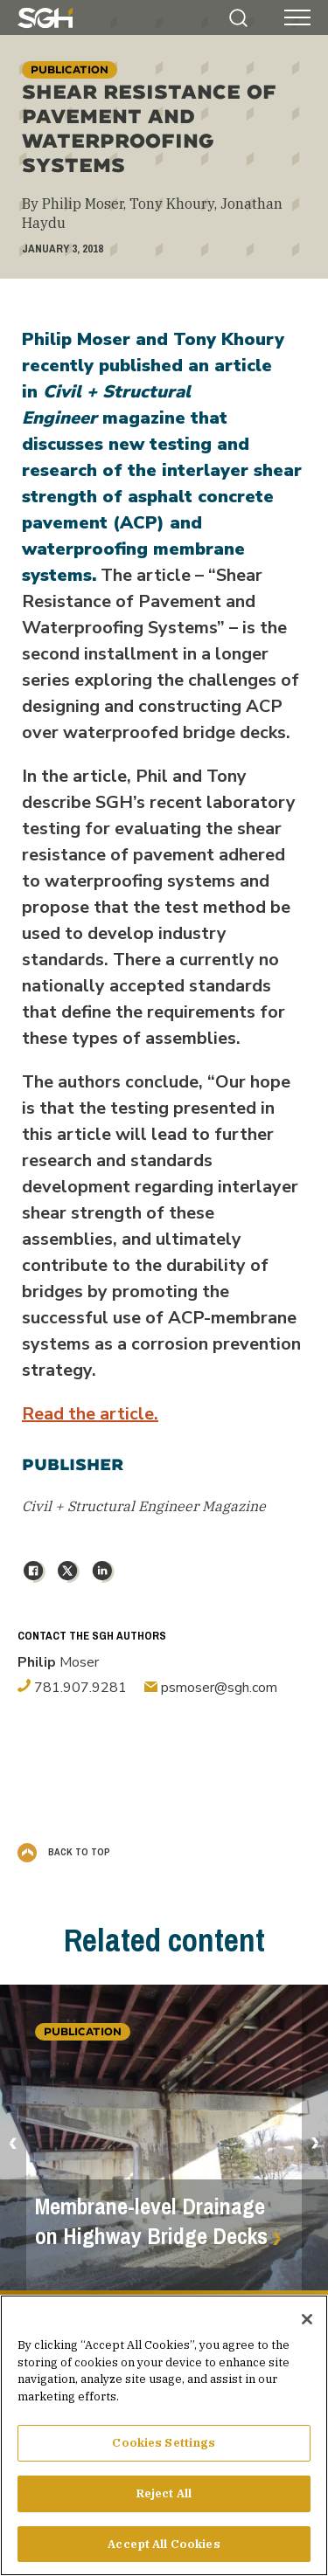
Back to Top (63, 1852)
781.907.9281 (72, 1687)
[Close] (307, 2326)
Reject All (164, 2500)
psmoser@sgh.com (210, 1687)
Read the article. (90, 1414)
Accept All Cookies (164, 2551)
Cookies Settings (163, 2449)
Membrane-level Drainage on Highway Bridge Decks (151, 2221)
